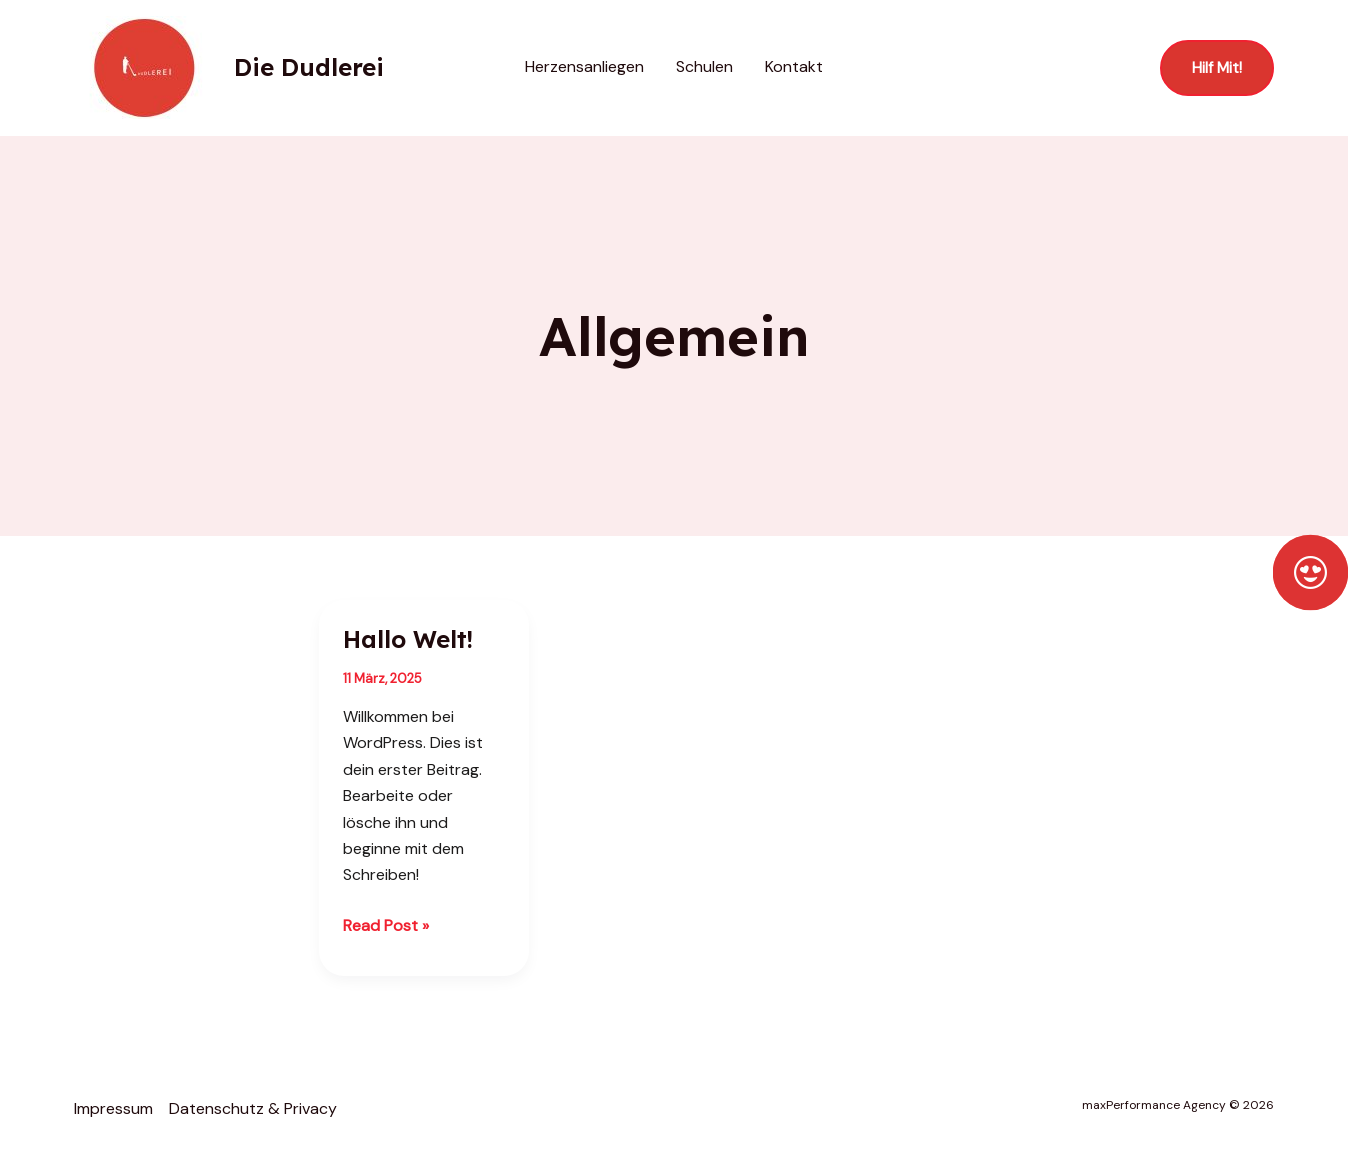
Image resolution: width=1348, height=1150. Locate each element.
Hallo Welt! (408, 639)
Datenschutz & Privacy (253, 1108)
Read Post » (386, 924)
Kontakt (794, 66)
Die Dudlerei (309, 67)
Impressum (113, 1108)
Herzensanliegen (584, 66)
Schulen (704, 66)
